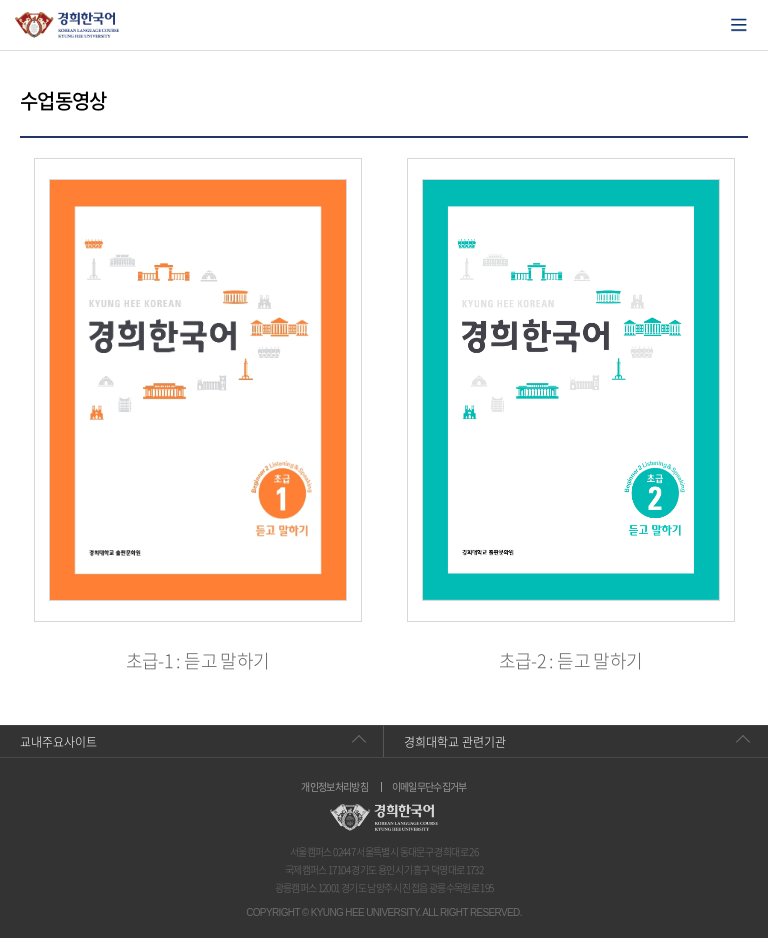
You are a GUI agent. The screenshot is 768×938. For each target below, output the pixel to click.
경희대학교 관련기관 (455, 742)
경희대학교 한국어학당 (67, 25)
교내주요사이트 (58, 742)
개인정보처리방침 (334, 787)
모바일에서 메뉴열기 (739, 25)
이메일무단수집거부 (429, 787)
